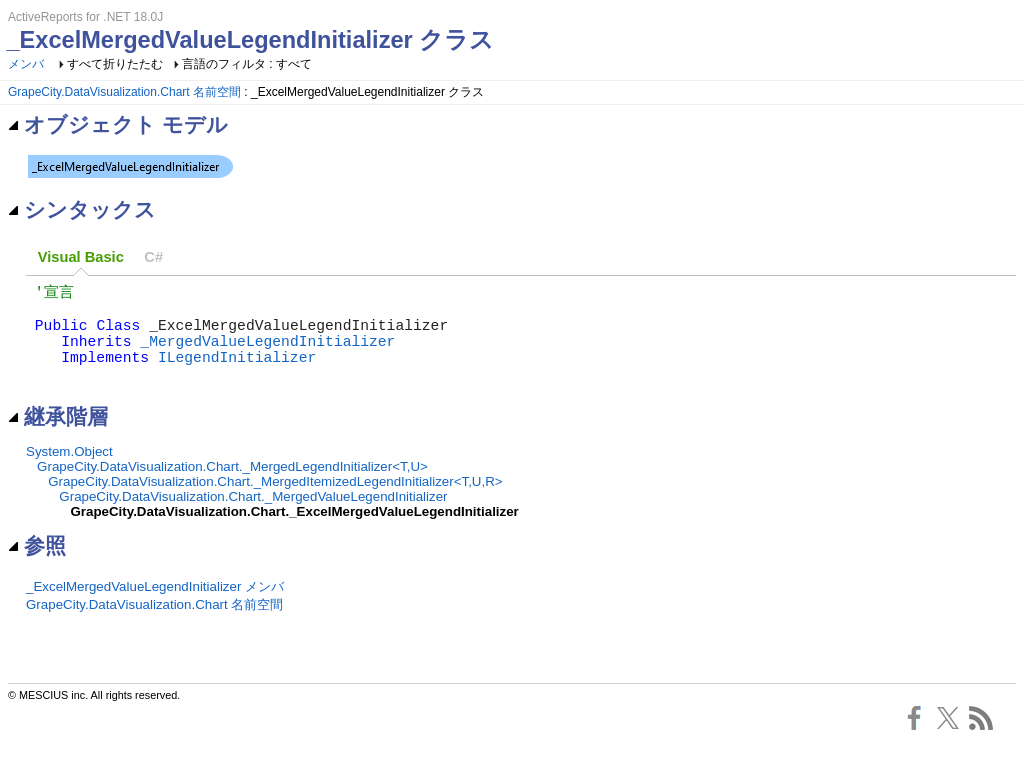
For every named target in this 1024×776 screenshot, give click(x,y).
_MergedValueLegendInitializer (267, 354)
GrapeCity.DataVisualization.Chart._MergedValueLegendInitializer (253, 518)
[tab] (81, 257)
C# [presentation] (153, 257)
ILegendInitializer (237, 374)
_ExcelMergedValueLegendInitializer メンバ (155, 608)
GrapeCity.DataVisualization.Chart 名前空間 (124, 92)
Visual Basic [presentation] (81, 257)
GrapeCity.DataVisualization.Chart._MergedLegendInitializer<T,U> (232, 488)
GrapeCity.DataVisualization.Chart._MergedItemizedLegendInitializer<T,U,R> (275, 503)
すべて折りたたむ (115, 64)
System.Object (69, 473)
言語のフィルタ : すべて (247, 64)
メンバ (26, 64)
